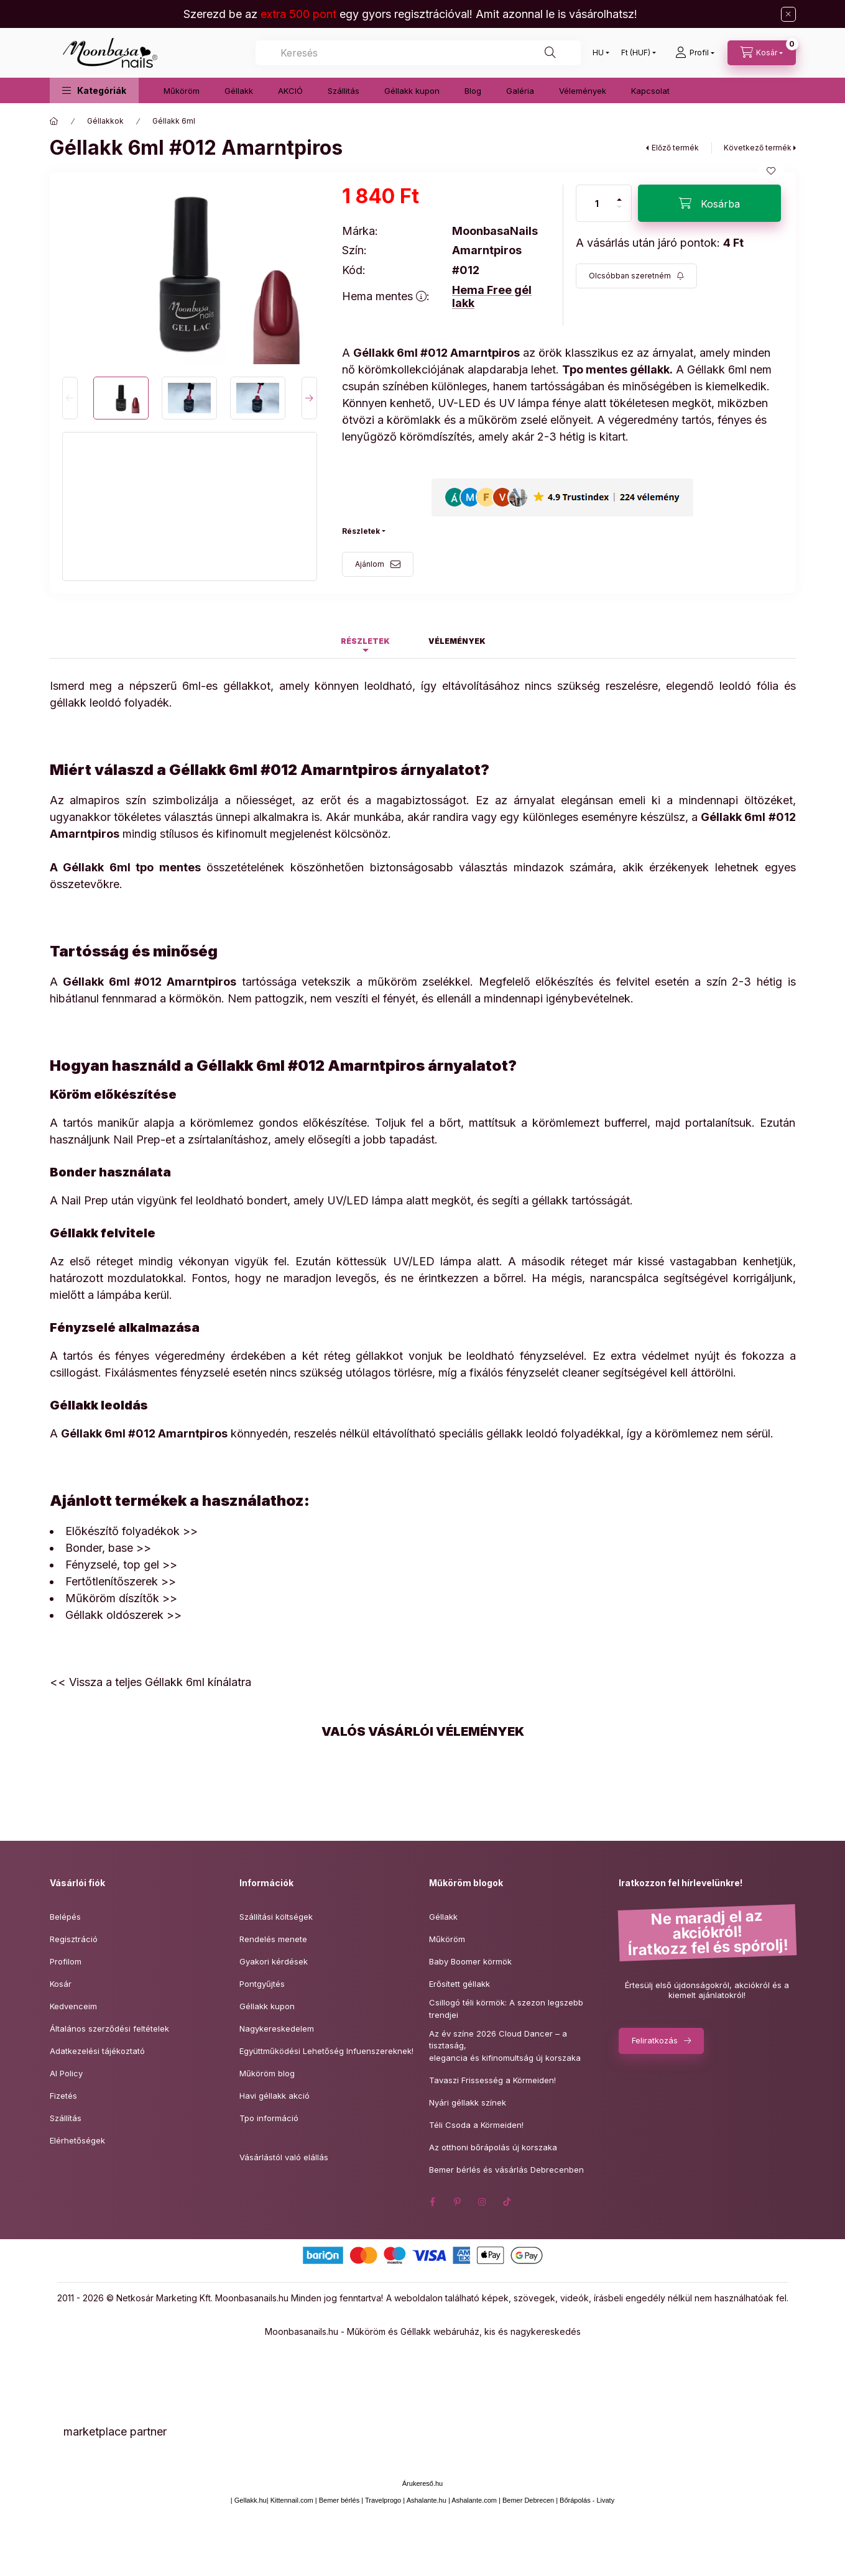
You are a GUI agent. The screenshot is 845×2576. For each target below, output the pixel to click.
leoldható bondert (241, 1200)
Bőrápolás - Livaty (587, 2500)
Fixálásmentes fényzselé (166, 1372)
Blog (472, 91)
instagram (482, 2201)
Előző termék (675, 147)
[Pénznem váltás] (636, 52)
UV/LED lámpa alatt (446, 1261)
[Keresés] (550, 53)
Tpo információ (268, 2118)
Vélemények (582, 91)
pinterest (457, 2201)
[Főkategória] (54, 121)
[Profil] (694, 52)
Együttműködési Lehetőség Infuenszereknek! (326, 2051)
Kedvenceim (73, 2006)
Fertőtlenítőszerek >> (120, 1581)
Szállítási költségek (276, 1917)
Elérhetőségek (77, 2140)
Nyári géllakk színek (467, 2102)
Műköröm (182, 91)
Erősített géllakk (459, 1984)
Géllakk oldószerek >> (123, 1614)
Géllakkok (105, 121)
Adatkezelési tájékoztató (97, 2051)
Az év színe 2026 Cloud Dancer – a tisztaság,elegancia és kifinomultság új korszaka (505, 2045)
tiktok (507, 2201)
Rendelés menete (273, 1939)
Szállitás (343, 91)
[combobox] (418, 52)
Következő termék (758, 147)
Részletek (361, 531)
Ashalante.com (474, 2500)
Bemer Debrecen (528, 2500)
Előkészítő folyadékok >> (131, 1531)
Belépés (65, 1917)
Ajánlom (369, 564)
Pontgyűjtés (262, 1984)
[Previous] (70, 398)
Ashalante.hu (426, 2500)
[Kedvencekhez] (771, 170)
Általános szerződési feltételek (109, 2028)
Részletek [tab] (365, 641)
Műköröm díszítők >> (121, 1598)
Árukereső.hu (422, 2483)
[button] (94, 90)
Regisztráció (74, 1939)
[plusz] (619, 194)
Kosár (61, 1984)
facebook (432, 2201)
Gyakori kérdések (273, 1961)
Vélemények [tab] (457, 641)
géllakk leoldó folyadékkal (553, 1433)
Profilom (65, 1961)
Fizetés (63, 2096)
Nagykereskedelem (276, 2028)
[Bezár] (788, 14)
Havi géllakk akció (274, 2096)
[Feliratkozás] (636, 276)
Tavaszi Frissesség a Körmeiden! (492, 2080)
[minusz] (619, 212)
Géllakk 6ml (173, 121)
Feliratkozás (655, 2040)
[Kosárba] (709, 203)
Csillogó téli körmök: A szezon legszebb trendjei (506, 2008)
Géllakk (238, 91)
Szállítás (65, 2118)
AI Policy (66, 2073)
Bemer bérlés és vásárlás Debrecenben (506, 2170)
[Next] (309, 398)
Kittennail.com (291, 2500)
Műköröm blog (267, 2073)
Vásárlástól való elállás (283, 2157)
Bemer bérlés (339, 2500)
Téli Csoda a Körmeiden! (476, 2125)
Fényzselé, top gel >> (121, 1564)
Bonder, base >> (108, 1547)
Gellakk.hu (250, 2500)
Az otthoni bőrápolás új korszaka (493, 2147)
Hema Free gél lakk (492, 296)
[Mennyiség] (597, 203)
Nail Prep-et (144, 1139)
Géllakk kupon (412, 91)
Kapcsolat (650, 91)
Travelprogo (383, 2500)
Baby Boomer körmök (470, 1961)
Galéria (520, 91)
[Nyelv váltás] (598, 52)
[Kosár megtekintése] (761, 52)
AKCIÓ (290, 91)
